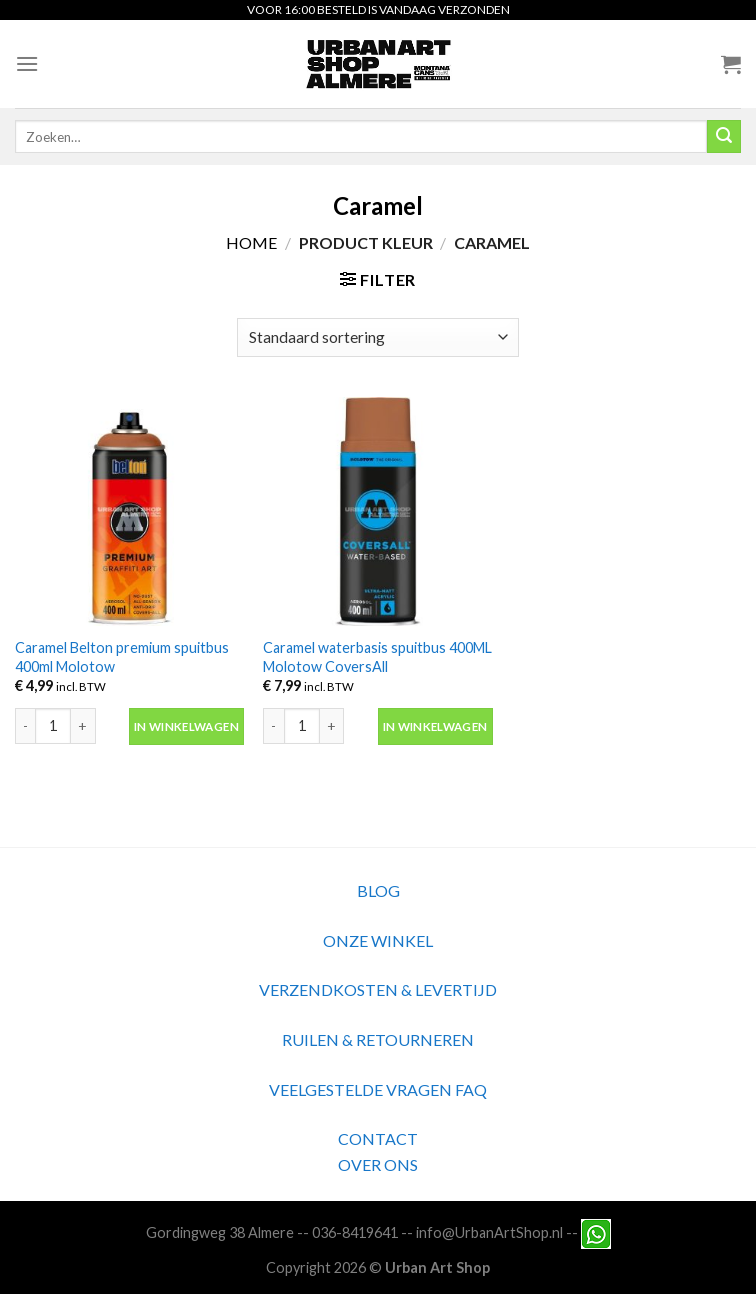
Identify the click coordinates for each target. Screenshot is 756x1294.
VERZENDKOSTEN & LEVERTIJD (378, 989)
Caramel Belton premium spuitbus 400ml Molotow (122, 657)
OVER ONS (378, 1164)
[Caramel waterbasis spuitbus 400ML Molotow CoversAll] (377, 511)
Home (251, 242)
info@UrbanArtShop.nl (489, 1231)
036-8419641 (355, 1231)
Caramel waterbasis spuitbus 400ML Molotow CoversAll (377, 657)
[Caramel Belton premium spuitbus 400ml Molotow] (129, 511)
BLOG (378, 890)
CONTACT (378, 1138)
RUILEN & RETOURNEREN (378, 1039)
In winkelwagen (186, 726)
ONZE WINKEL (378, 940)
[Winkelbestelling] (378, 337)
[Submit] (724, 137)
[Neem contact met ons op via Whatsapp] (596, 1231)
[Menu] (27, 63)
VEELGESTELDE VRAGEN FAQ (378, 1089)
